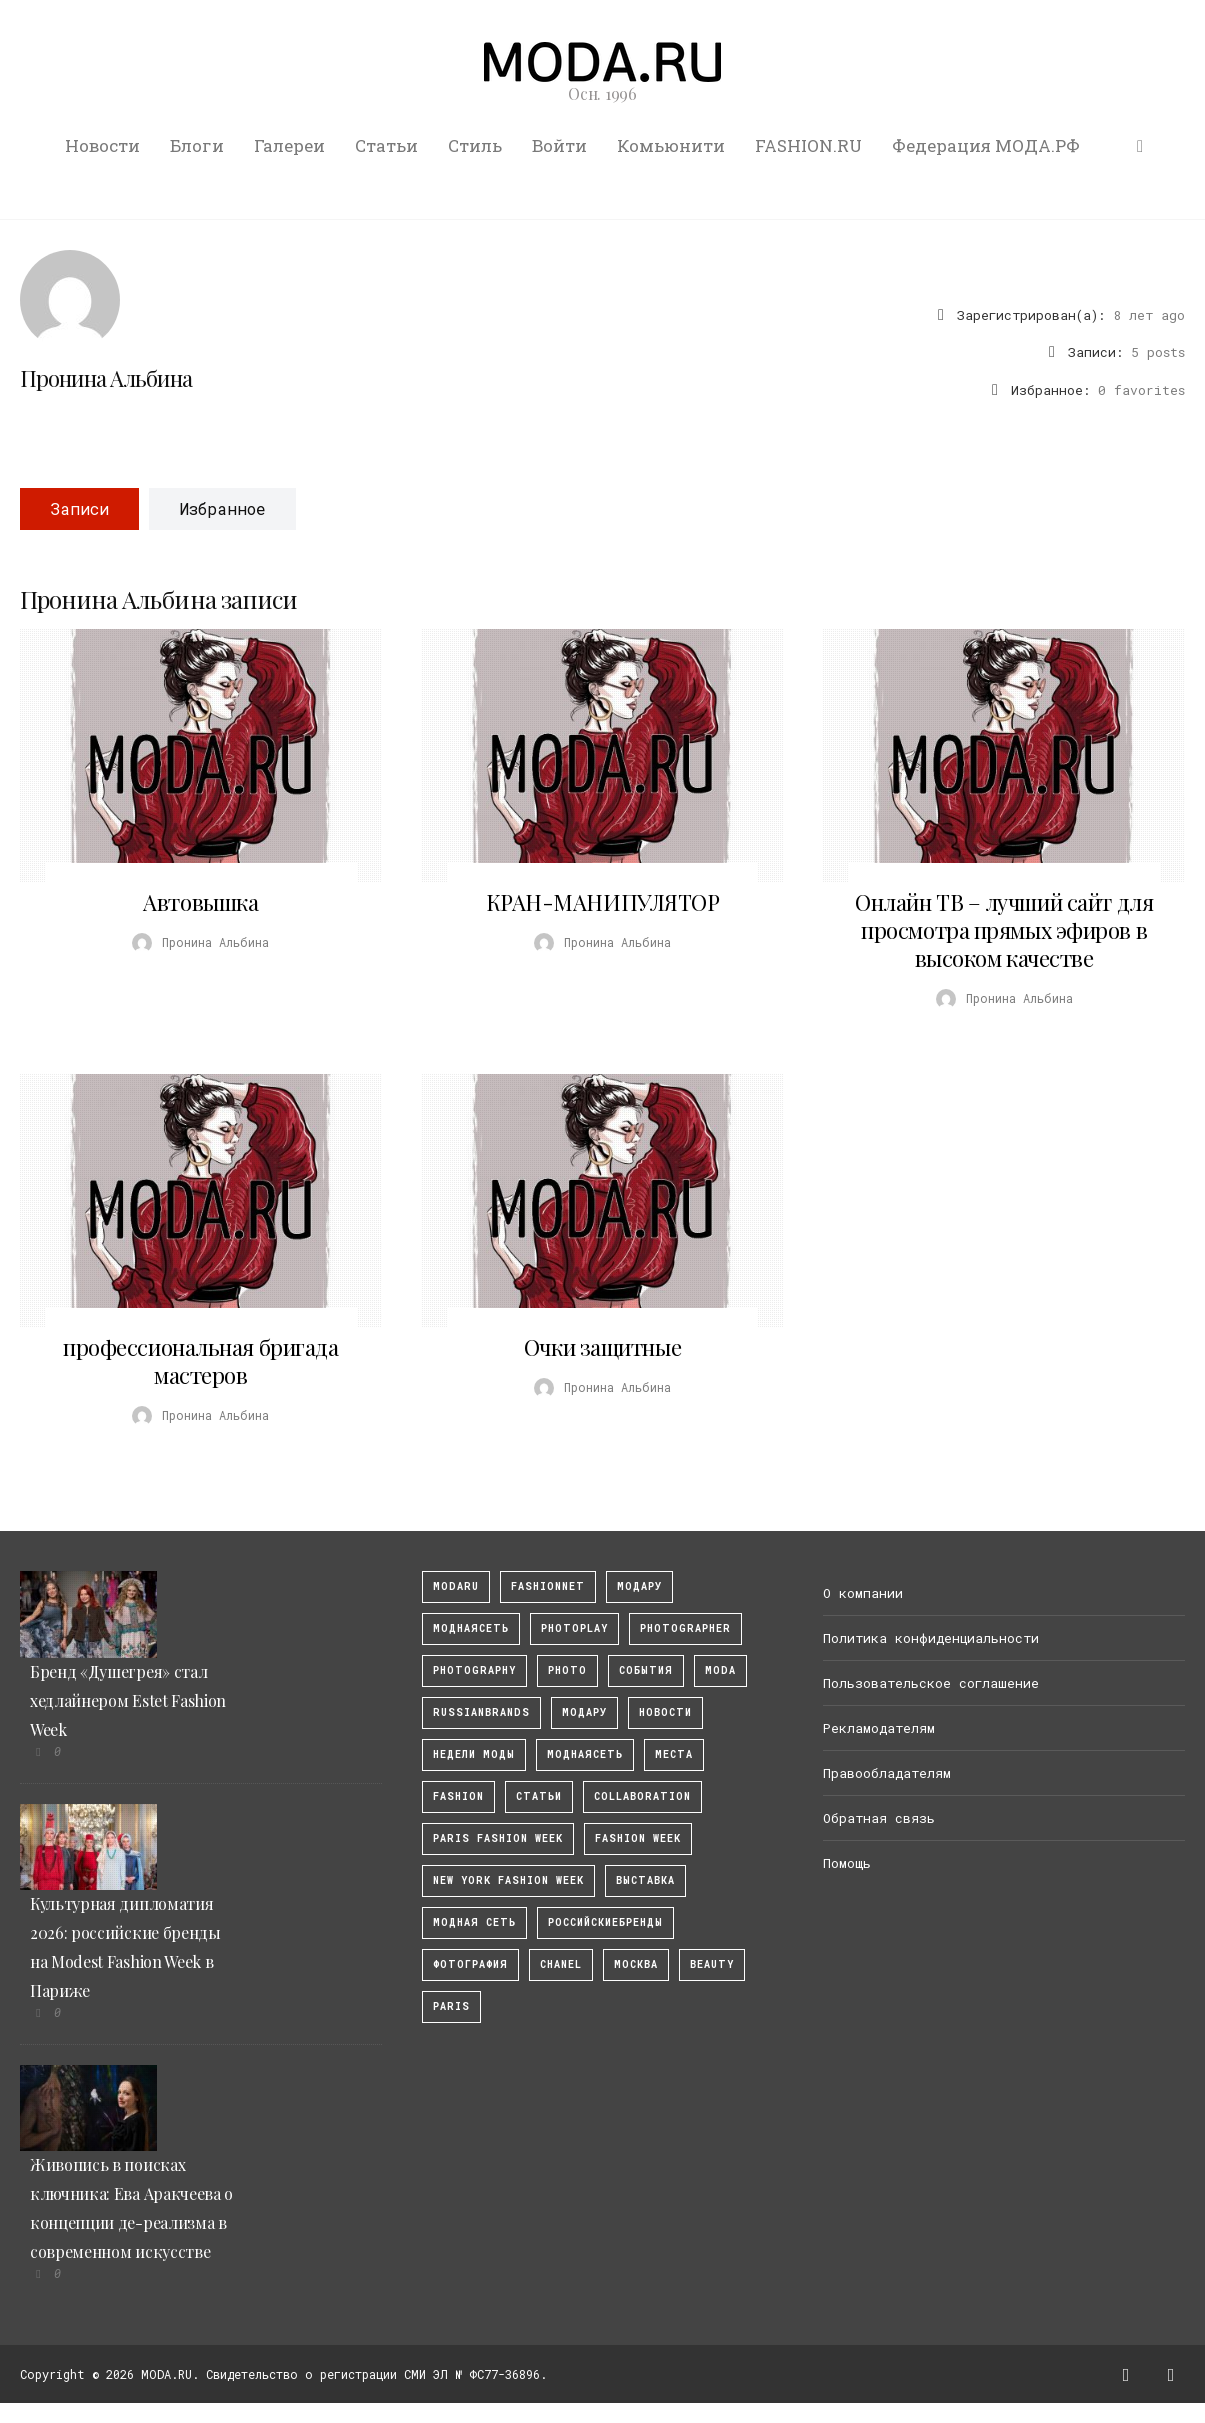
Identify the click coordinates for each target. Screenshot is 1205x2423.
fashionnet (548, 1586)
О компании (863, 1593)
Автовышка (200, 902)
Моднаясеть (585, 1754)
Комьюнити (671, 145)
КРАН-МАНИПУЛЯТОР (603, 902)
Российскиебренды (605, 1922)
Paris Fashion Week (498, 1838)
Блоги (197, 145)
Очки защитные (602, 1347)
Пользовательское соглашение (931, 1683)
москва (636, 1964)
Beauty (712, 1964)
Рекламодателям (879, 1728)
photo (567, 1670)
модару (639, 1586)
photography (474, 1670)
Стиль (475, 145)
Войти (559, 145)
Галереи (289, 145)
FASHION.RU (808, 145)
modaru (456, 1586)
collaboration (642, 1796)
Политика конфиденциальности (931, 1638)
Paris (451, 2006)
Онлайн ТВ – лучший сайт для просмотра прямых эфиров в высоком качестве (1004, 930)
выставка (645, 1880)
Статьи (386, 145)
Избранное (222, 508)
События (646, 1670)
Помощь (847, 1863)
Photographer (685, 1628)
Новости (102, 145)
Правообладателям (887, 1773)
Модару (584, 1712)
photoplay (574, 1628)
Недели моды (474, 1754)
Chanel (561, 1964)
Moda (720, 1670)
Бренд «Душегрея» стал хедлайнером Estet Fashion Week (128, 1700)
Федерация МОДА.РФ (986, 145)
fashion (458, 1796)
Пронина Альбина (106, 378)
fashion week (638, 1838)
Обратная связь (879, 1818)
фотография (470, 1964)
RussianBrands (481, 1712)
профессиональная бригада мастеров (200, 1361)
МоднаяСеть (471, 1628)
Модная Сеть (474, 1922)
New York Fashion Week (508, 1880)
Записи (79, 508)
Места (674, 1754)
